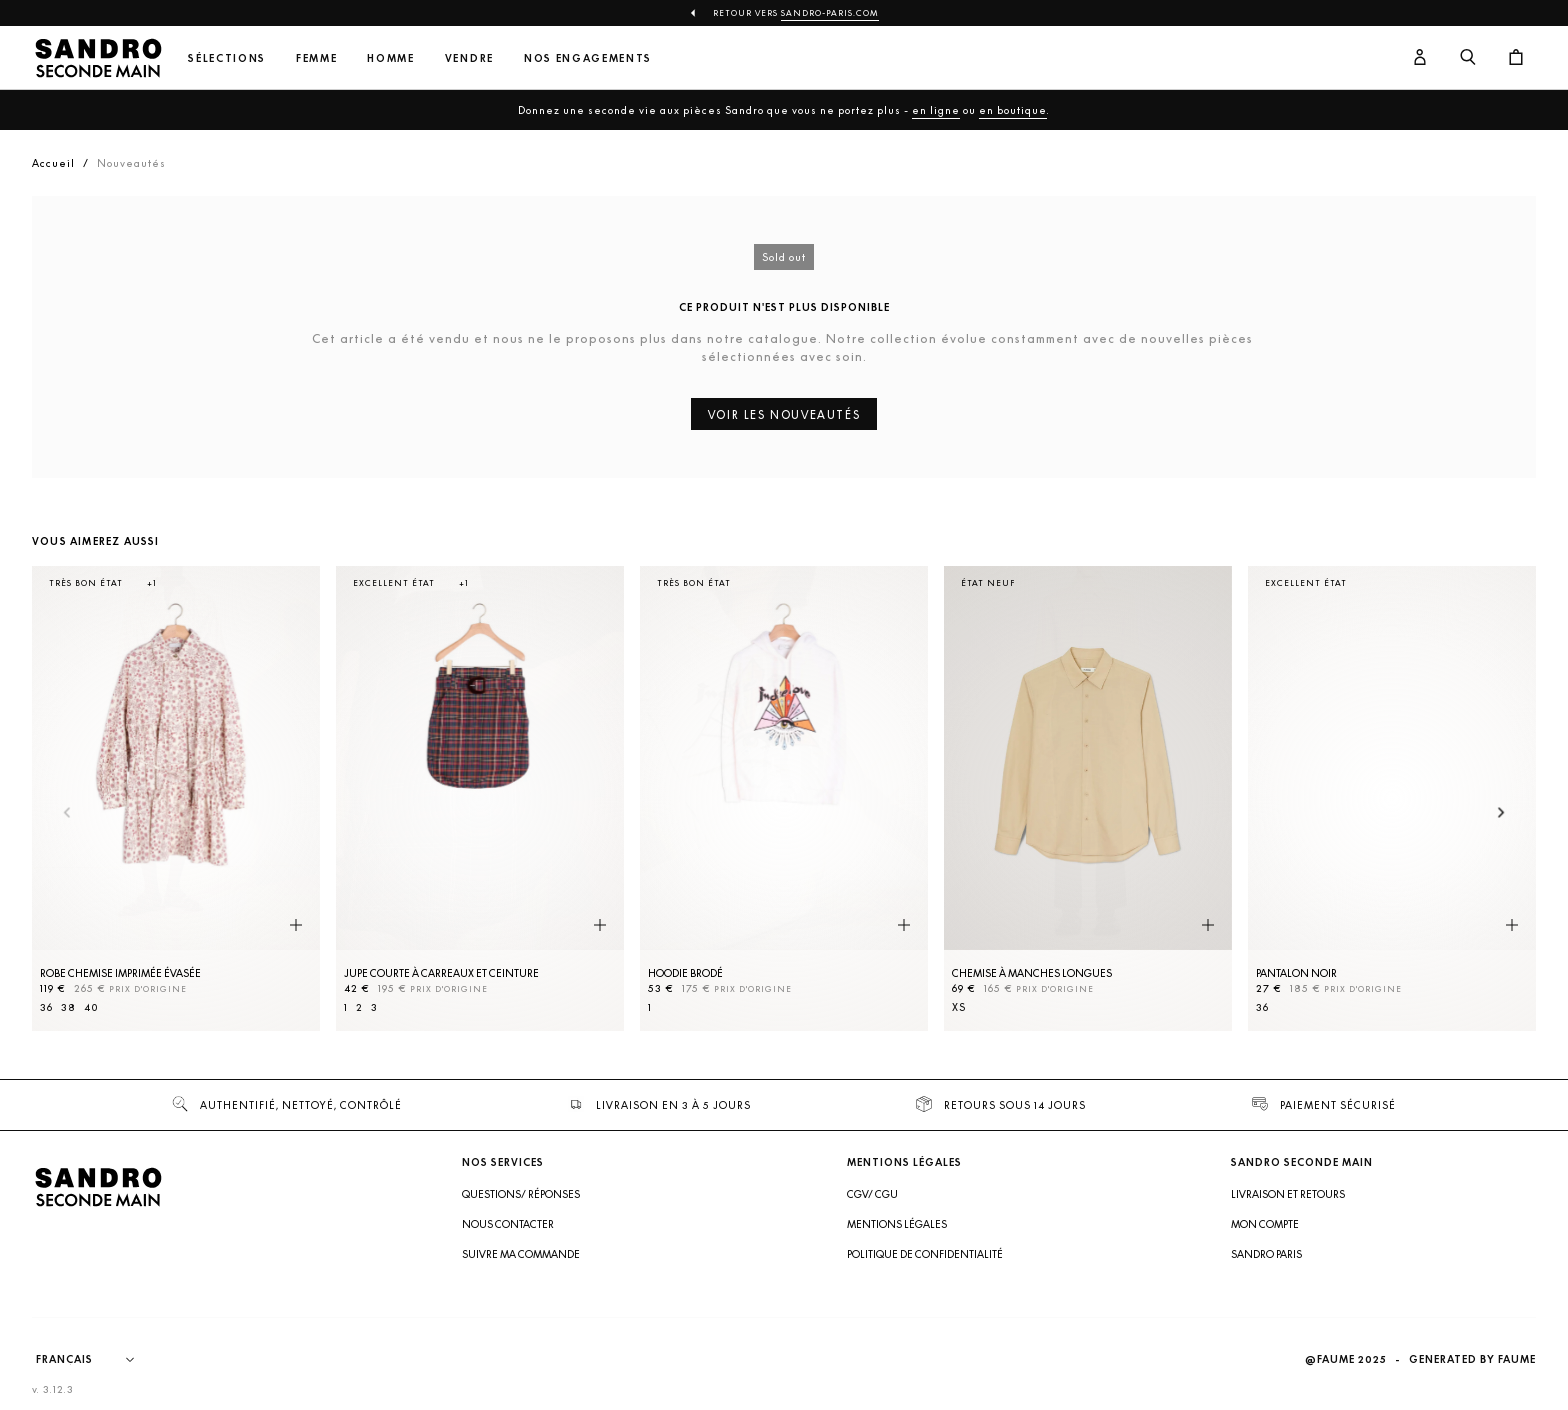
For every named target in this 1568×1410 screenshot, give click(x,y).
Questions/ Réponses (521, 1194)
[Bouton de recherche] (1468, 58)
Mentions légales (897, 1224)
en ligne (936, 110)
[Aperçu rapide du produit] (296, 926)
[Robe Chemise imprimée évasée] (176, 798)
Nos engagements (588, 58)
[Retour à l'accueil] (98, 58)
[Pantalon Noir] (1392, 798)
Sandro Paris (1266, 1254)
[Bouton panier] (1516, 58)
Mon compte (1265, 1224)
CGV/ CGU (872, 1194)
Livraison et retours (1288, 1194)
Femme (316, 58)
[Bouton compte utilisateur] (1420, 58)
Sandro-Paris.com (830, 13)
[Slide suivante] (1501, 813)
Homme (390, 58)
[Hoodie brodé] (784, 798)
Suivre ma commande (521, 1254)
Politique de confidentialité (925, 1254)
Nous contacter (508, 1224)
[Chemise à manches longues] (1088, 798)
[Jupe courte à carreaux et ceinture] (480, 798)
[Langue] (95, 1360)
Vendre (469, 58)
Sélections (227, 58)
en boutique (1013, 110)
